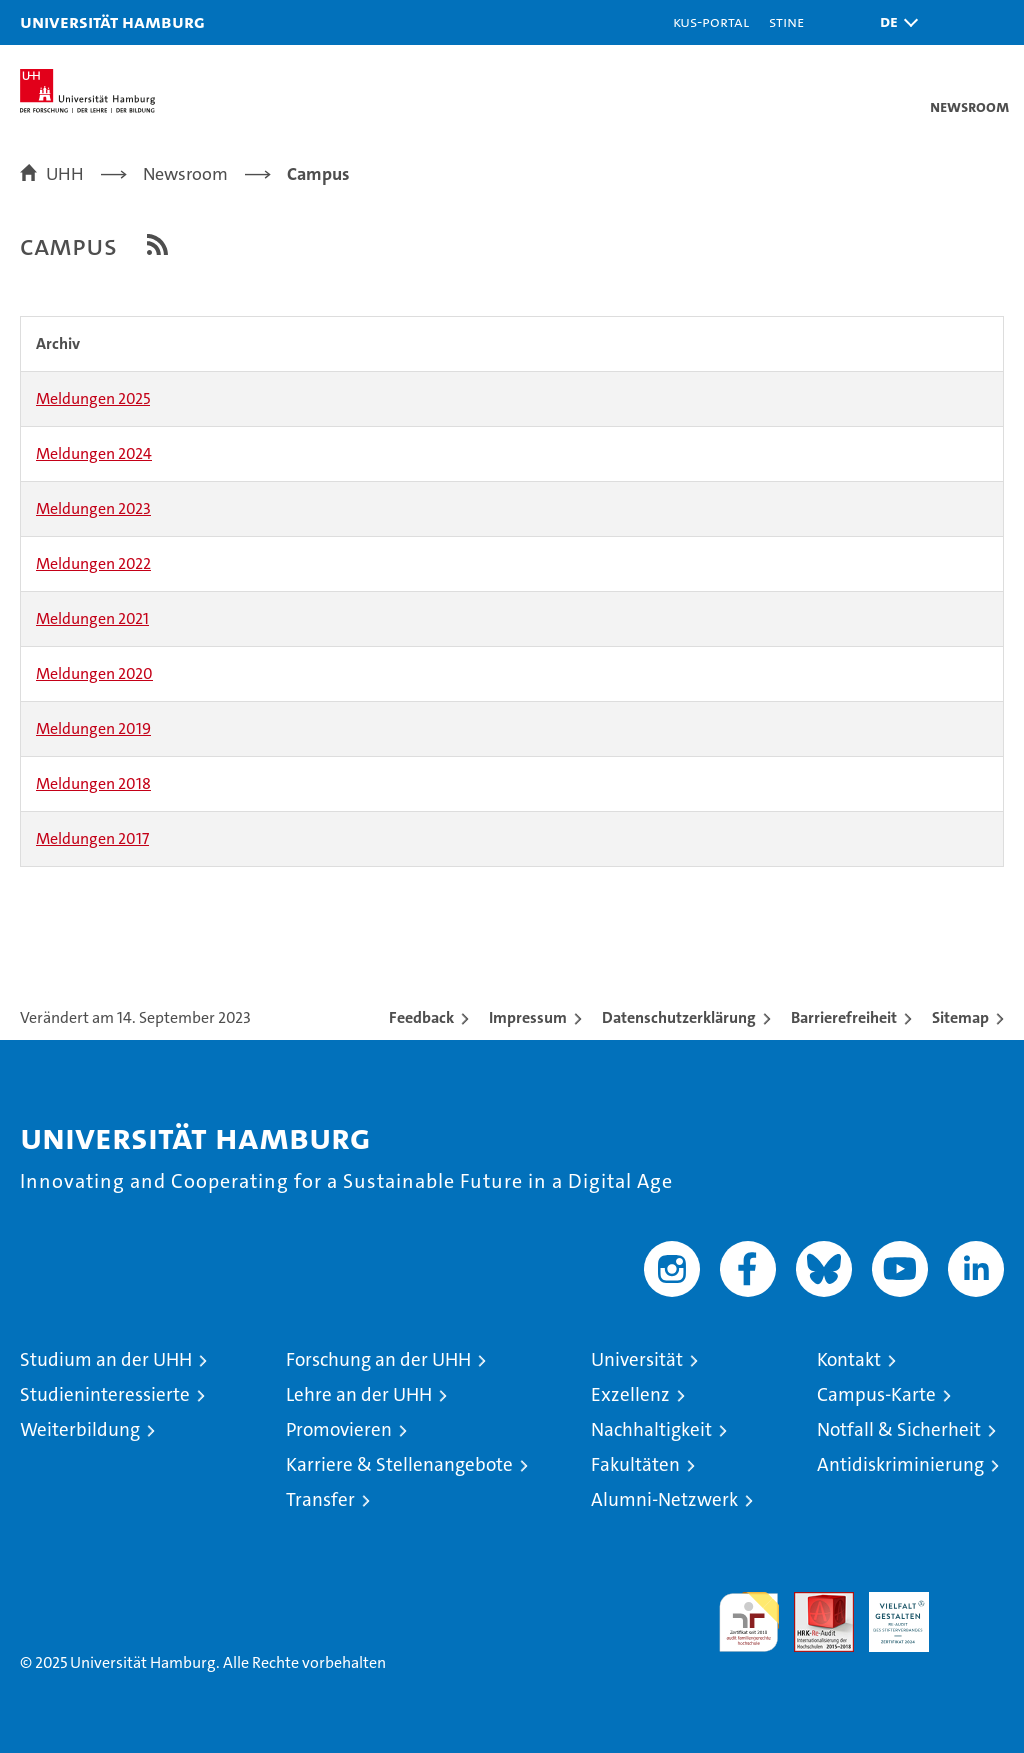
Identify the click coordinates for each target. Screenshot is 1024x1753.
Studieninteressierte (105, 1394)
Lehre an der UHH (359, 1394)
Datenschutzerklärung (679, 1017)
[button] (894, 22)
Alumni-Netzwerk (664, 1499)
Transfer (320, 1499)
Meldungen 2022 (93, 563)
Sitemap (960, 1017)
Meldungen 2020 (94, 673)
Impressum (528, 1017)
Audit (813, 1602)
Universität (637, 1359)
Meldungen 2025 (93, 398)
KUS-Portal (711, 21)
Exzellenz (630, 1394)
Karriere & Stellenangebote (399, 1464)
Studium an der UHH (106, 1359)
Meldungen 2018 (93, 783)
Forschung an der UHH (378, 1359)
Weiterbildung (80, 1429)
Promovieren (339, 1429)
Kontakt (849, 1359)
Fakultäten (635, 1464)
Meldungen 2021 (92, 618)
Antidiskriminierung (900, 1464)
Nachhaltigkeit (651, 1429)
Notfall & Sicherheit (899, 1429)
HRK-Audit (888, 1613)
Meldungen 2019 (93, 728)
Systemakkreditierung (974, 1602)
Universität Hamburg (112, 21)
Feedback (421, 1017)
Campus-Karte (876, 1394)
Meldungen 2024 (94, 453)
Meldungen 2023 (93, 508)
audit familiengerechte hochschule (749, 1622)
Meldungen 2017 (92, 838)
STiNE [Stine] (786, 21)
